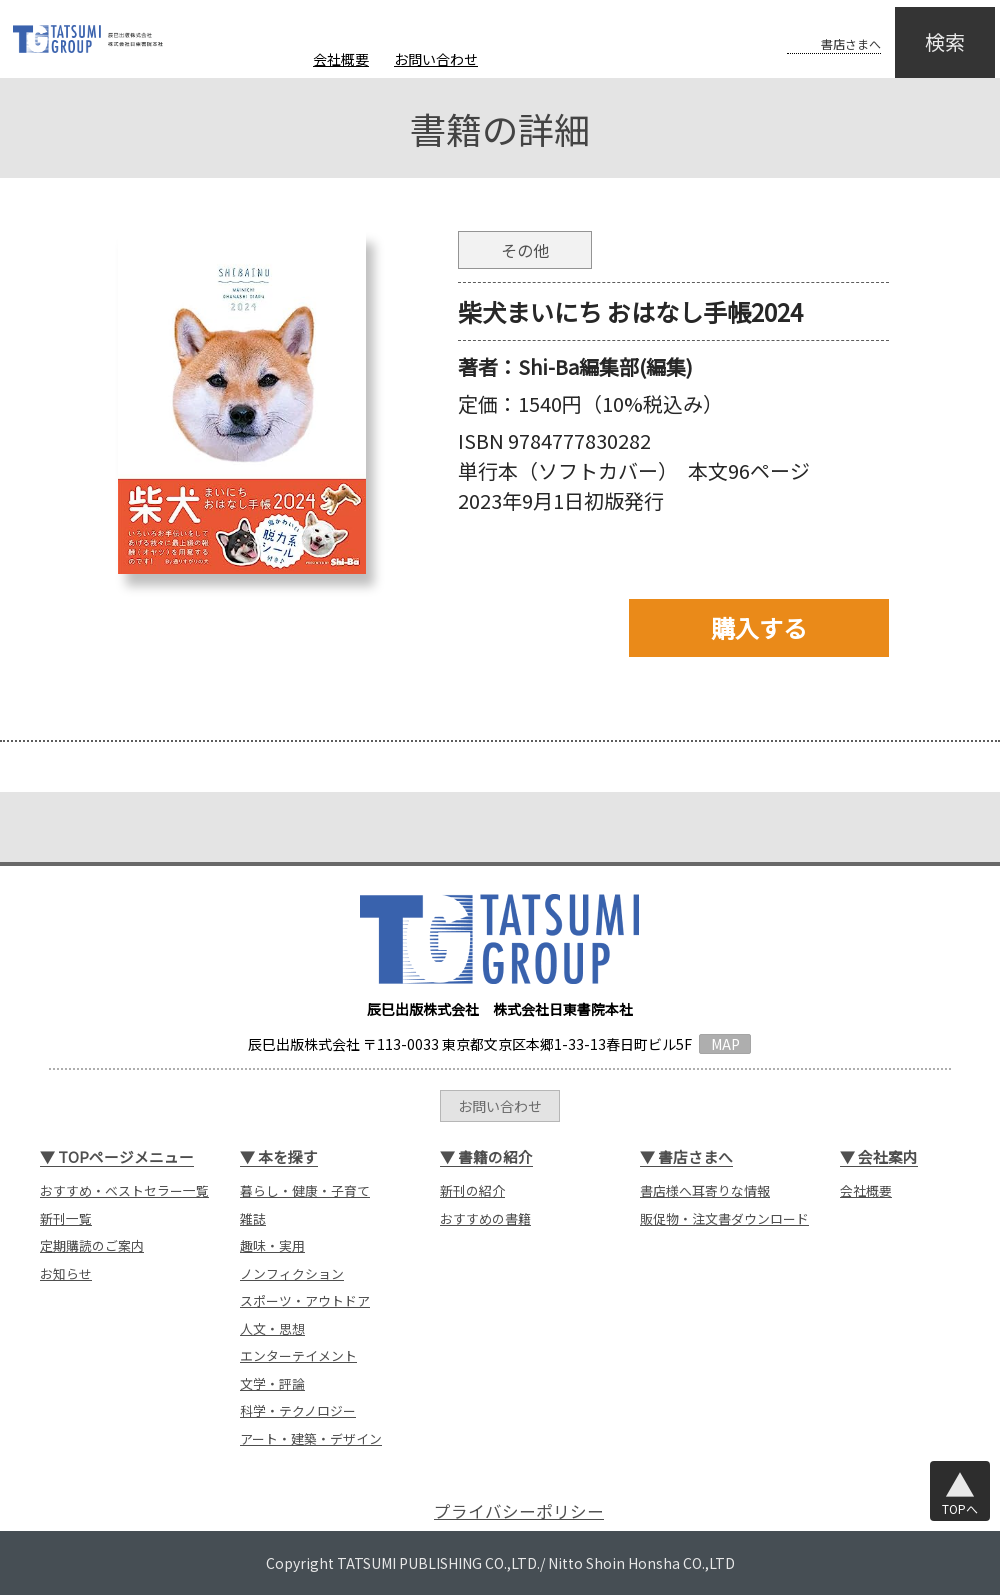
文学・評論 (272, 1383)
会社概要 (341, 59)
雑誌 (253, 1218)
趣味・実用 (272, 1245)
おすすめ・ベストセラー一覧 (124, 1190)
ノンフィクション (292, 1273)
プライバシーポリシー (519, 1511)
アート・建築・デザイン (311, 1438)
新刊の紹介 (472, 1190)
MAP (725, 1044)
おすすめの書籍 (485, 1218)
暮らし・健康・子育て (305, 1190)
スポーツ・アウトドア (305, 1300)
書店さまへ (812, 28)
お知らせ (66, 1273)
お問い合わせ (436, 59)
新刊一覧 (66, 1218)
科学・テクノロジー (298, 1410)
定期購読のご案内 (92, 1245)
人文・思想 (272, 1328)
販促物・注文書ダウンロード (724, 1218)
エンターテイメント (298, 1355)
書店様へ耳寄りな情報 (705, 1190)
